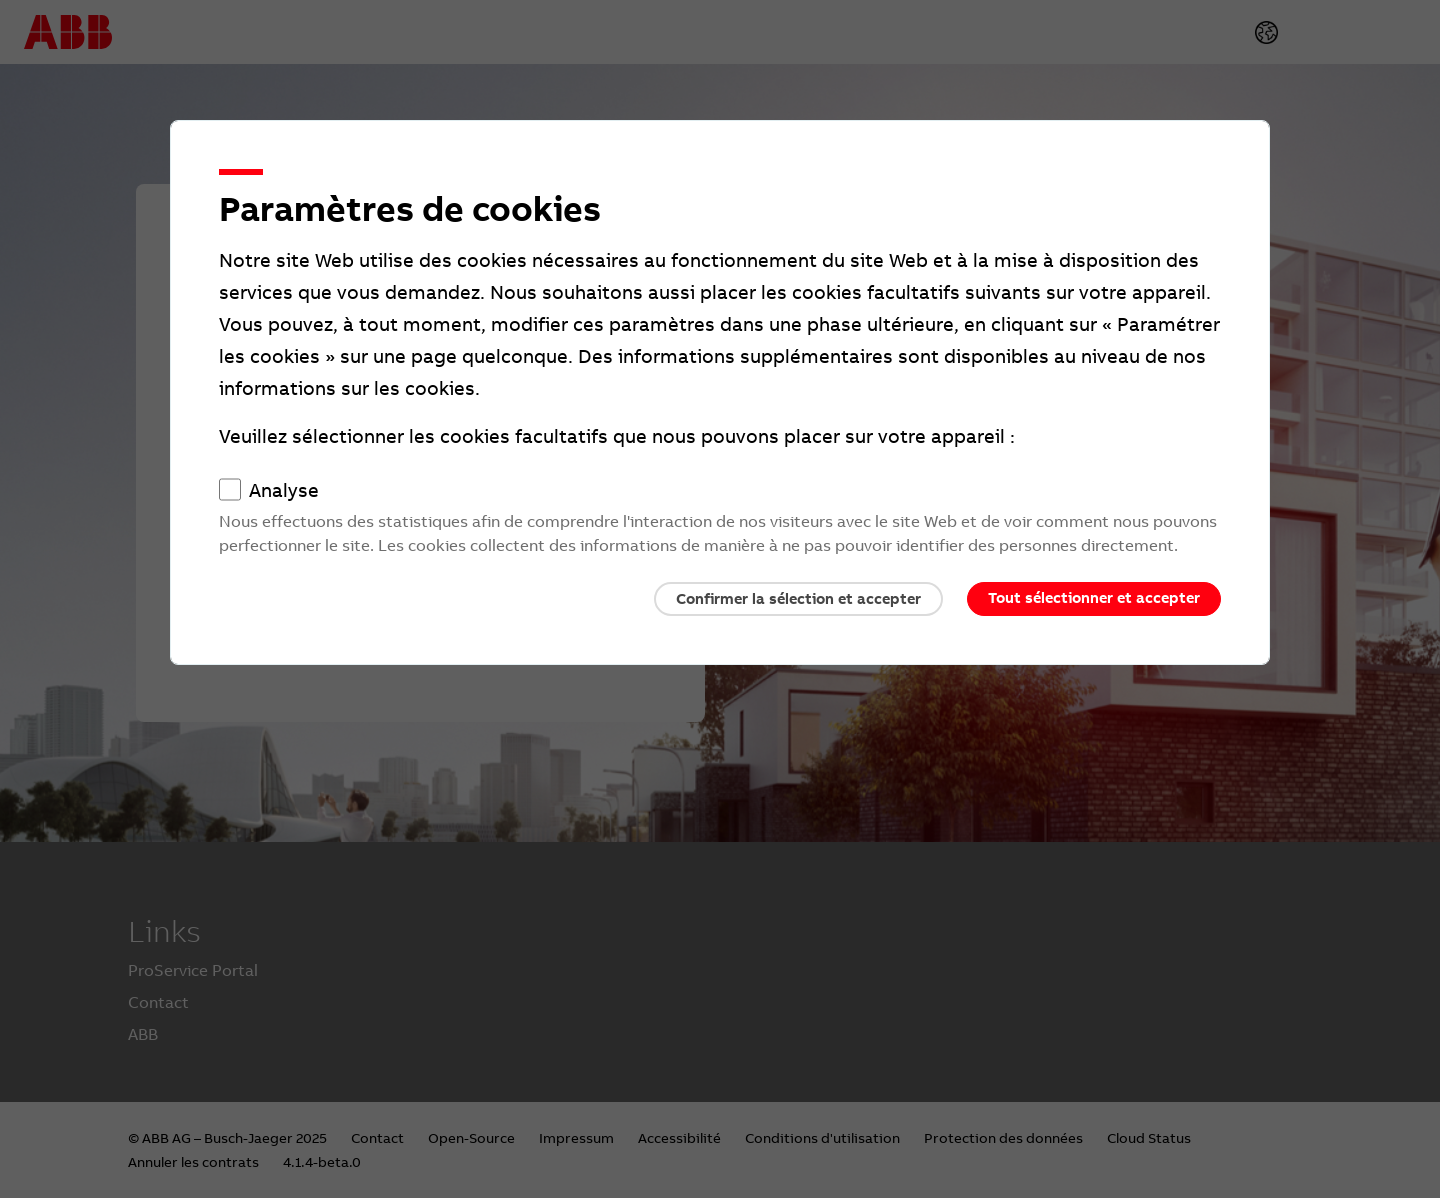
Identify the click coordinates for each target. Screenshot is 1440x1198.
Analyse (284, 491)
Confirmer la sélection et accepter (798, 599)
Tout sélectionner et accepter (1094, 598)
